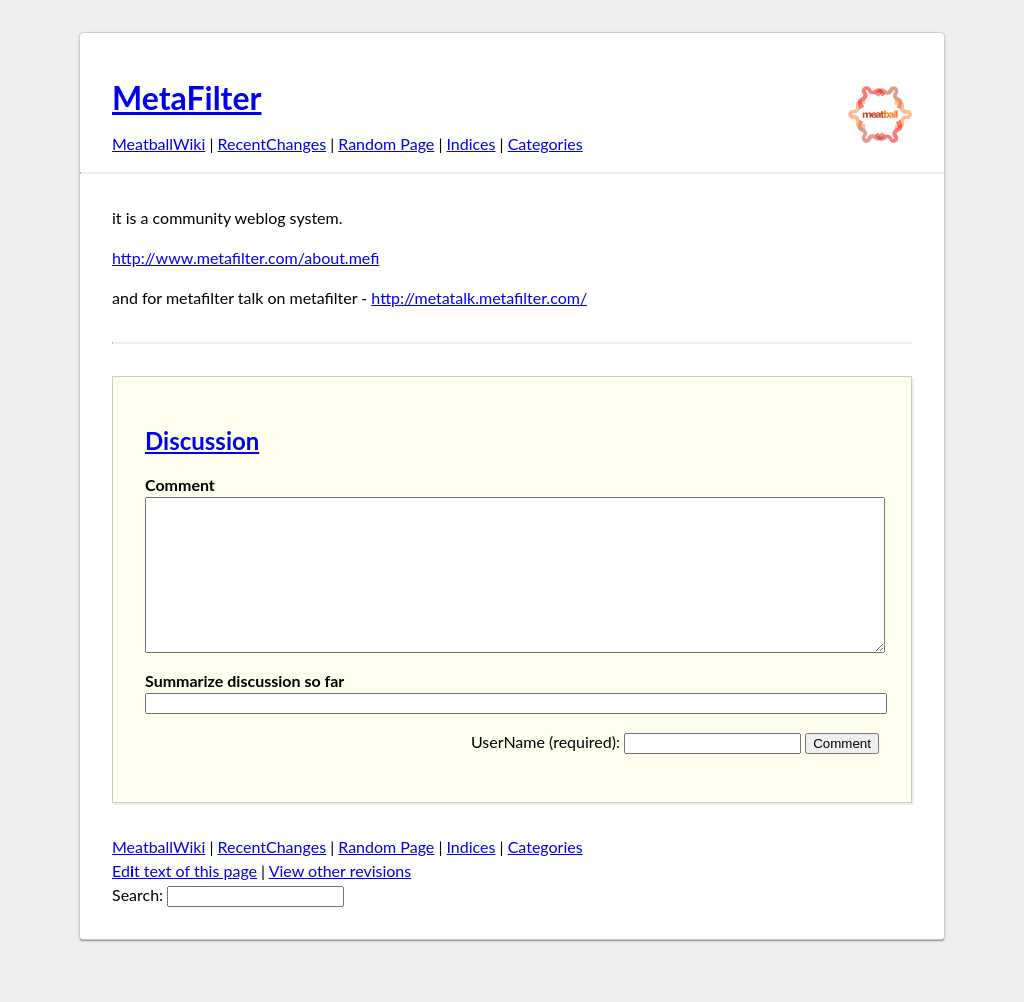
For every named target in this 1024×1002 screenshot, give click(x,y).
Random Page (386, 143)
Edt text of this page (184, 900)
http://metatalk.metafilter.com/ (479, 297)
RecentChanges (272, 143)
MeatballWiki (158, 143)
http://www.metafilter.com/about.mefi (245, 257)
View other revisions (340, 900)
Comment (180, 484)
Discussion (202, 440)
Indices (470, 143)
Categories (545, 143)
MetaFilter (186, 97)
